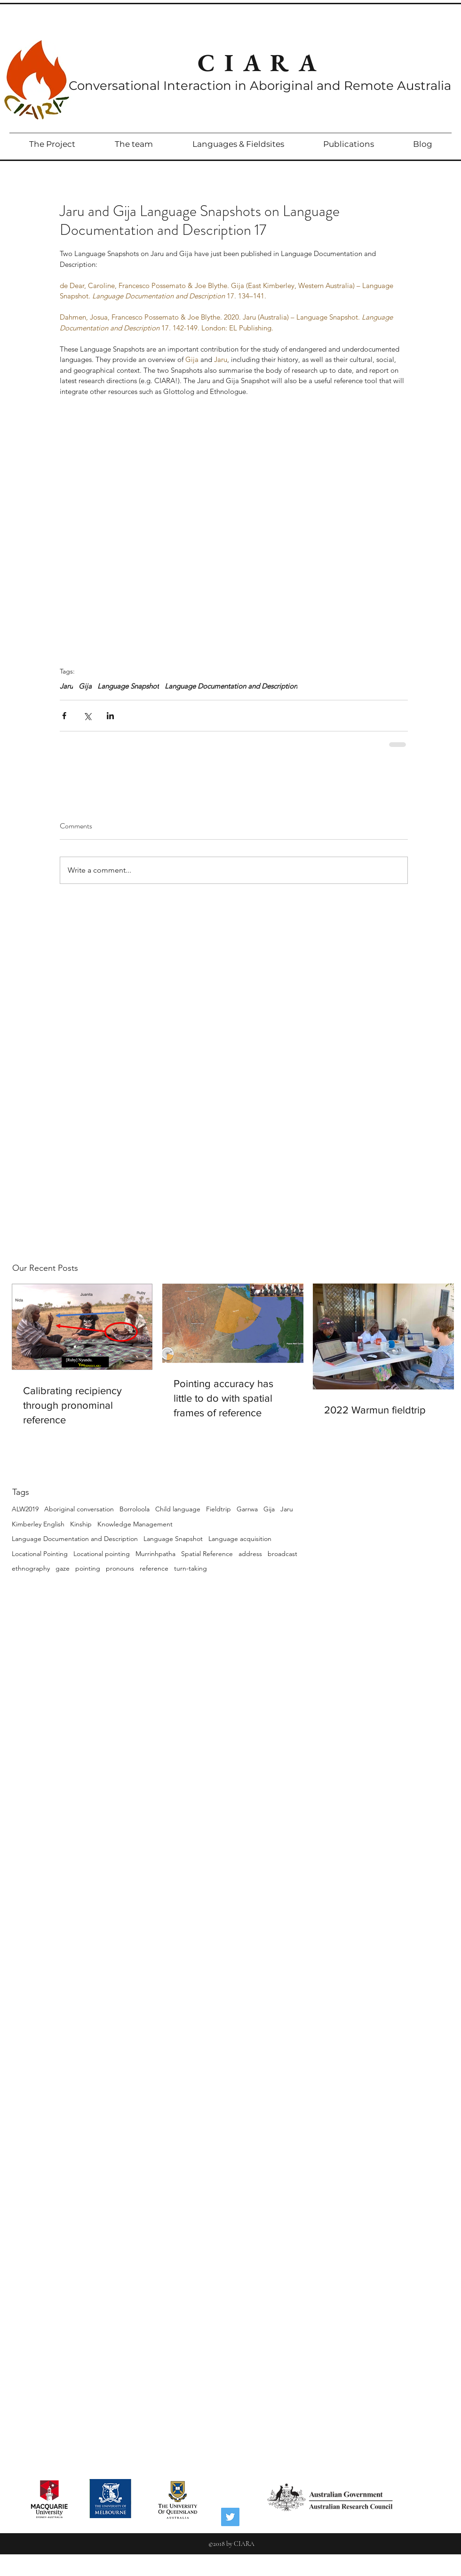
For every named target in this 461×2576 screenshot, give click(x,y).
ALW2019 (25, 1509)
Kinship (81, 1524)
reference (154, 1568)
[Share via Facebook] (64, 715)
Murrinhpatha (155, 1553)
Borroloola (134, 1509)
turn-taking (190, 1568)
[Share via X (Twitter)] (87, 715)
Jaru (286, 1509)
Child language (177, 1509)
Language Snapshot (173, 1538)
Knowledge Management (135, 1524)
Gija (269, 1509)
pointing (87, 1568)
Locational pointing (101, 1553)
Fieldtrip (218, 1509)
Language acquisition (239, 1538)
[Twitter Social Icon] (230, 2517)
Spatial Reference (207, 1553)
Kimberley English (38, 1524)
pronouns (120, 1568)
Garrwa (247, 1509)
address (250, 1553)
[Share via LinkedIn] (110, 715)
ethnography (31, 1568)
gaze (63, 1568)
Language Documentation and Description (75, 1538)
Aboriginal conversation (79, 1509)
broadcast (282, 1553)
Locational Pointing (40, 1553)
